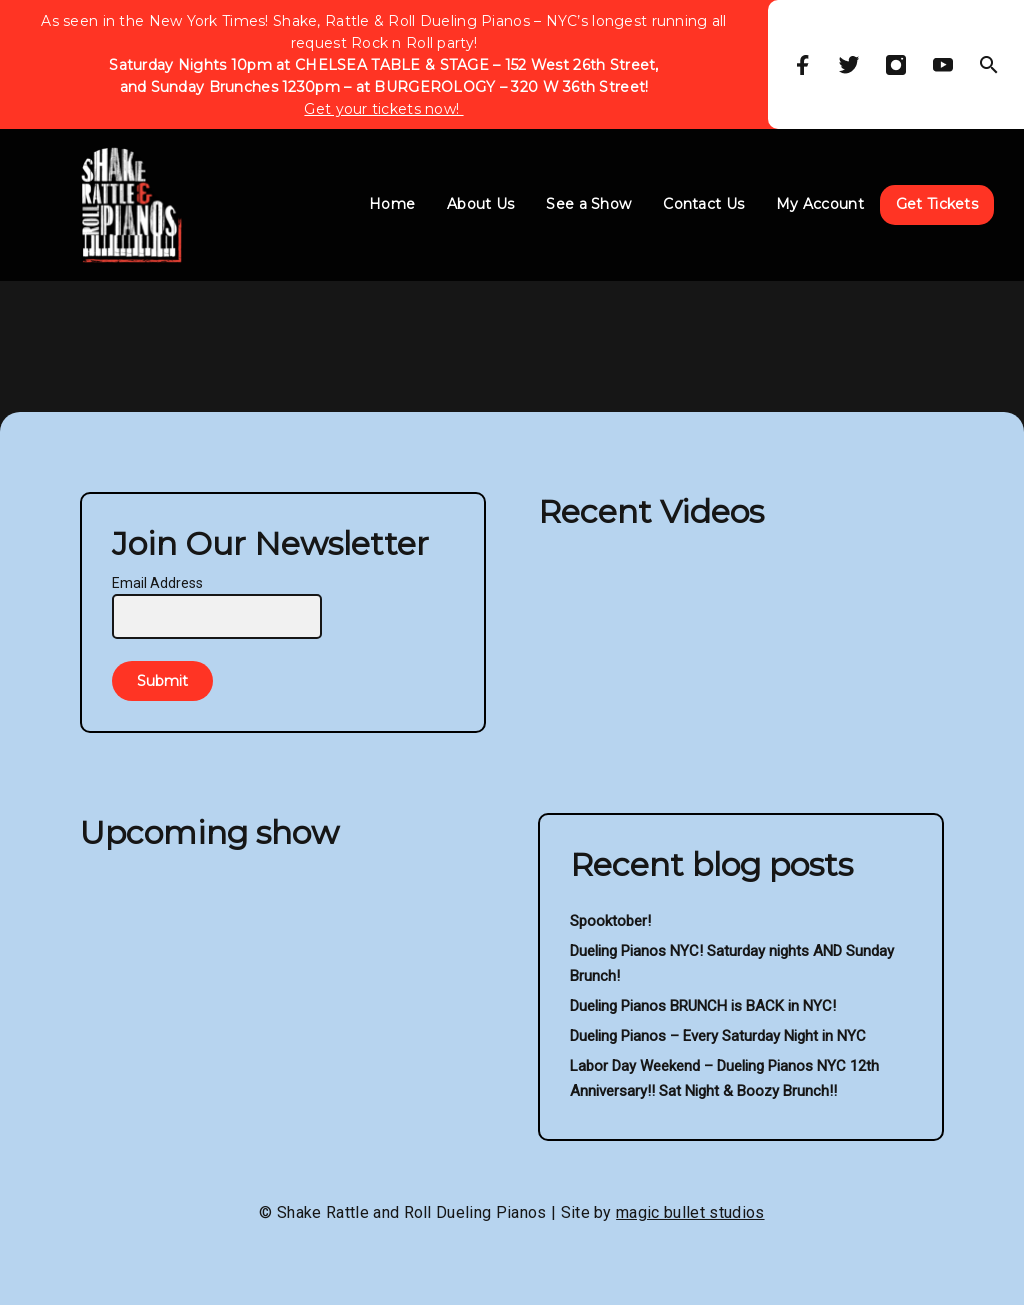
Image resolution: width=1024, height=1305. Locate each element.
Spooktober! (610, 921)
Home (392, 204)
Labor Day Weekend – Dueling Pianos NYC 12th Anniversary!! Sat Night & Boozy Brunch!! (724, 1078)
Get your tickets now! (383, 109)
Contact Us (703, 204)
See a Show (588, 204)
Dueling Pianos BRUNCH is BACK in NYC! (703, 1006)
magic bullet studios (690, 1212)
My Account (820, 204)
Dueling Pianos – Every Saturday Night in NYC (718, 1036)
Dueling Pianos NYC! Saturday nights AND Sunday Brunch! (732, 963)
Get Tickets (937, 204)
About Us (480, 204)
